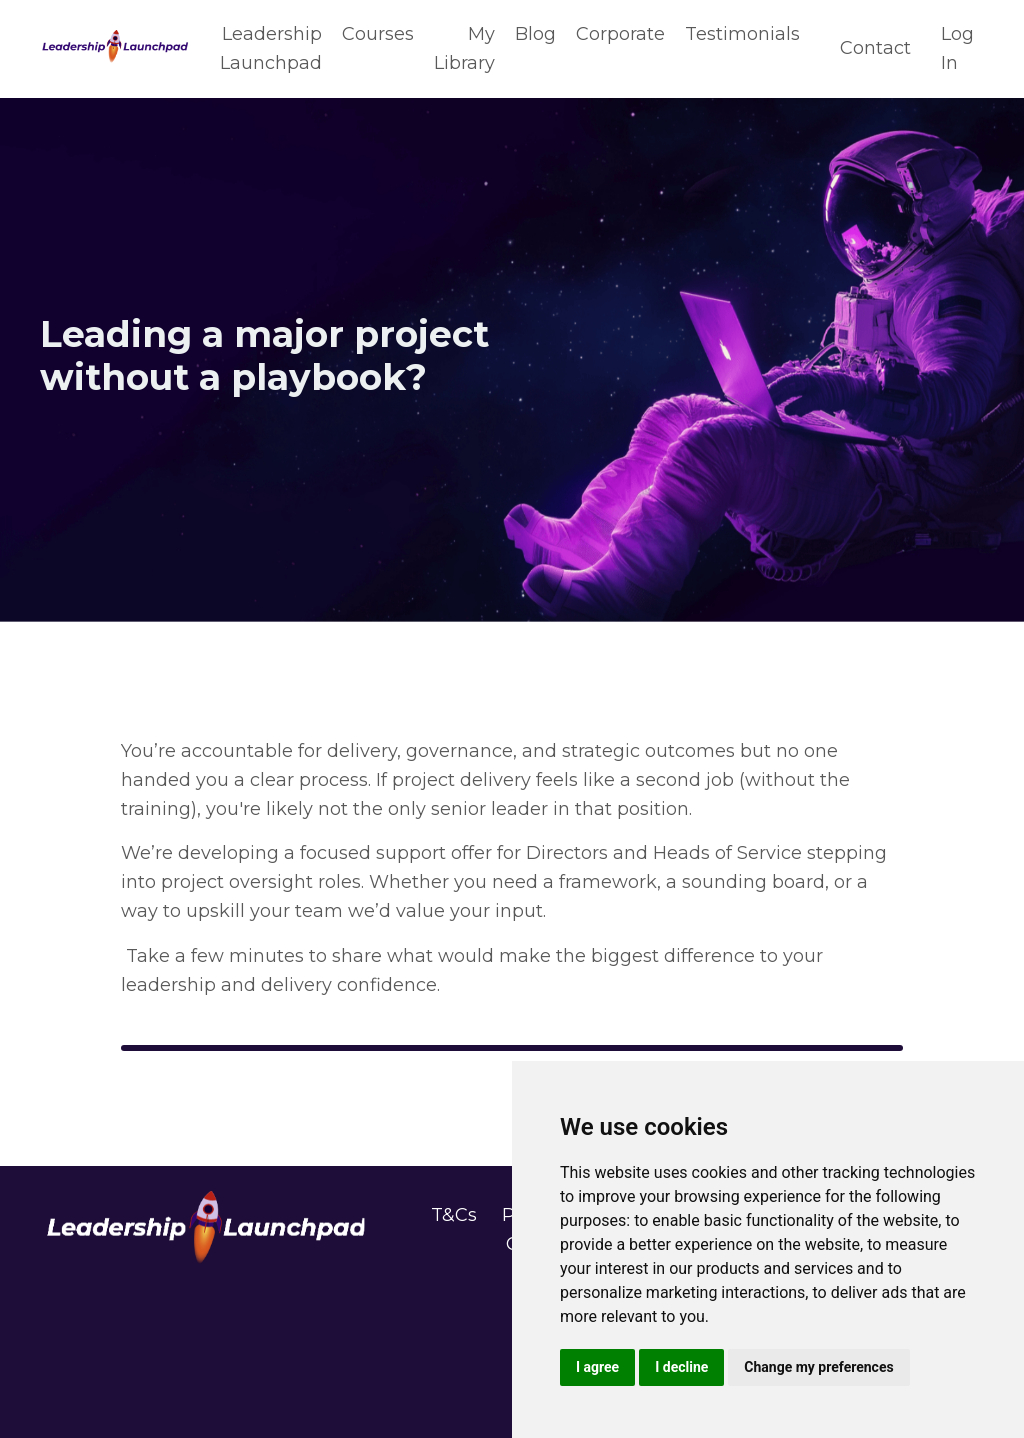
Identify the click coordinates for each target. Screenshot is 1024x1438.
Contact (875, 48)
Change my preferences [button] (818, 1367)
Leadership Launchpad (271, 48)
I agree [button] (597, 1367)
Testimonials (742, 34)
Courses (378, 34)
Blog (535, 34)
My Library (464, 48)
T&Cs (454, 1215)
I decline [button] (681, 1367)
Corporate (620, 34)
